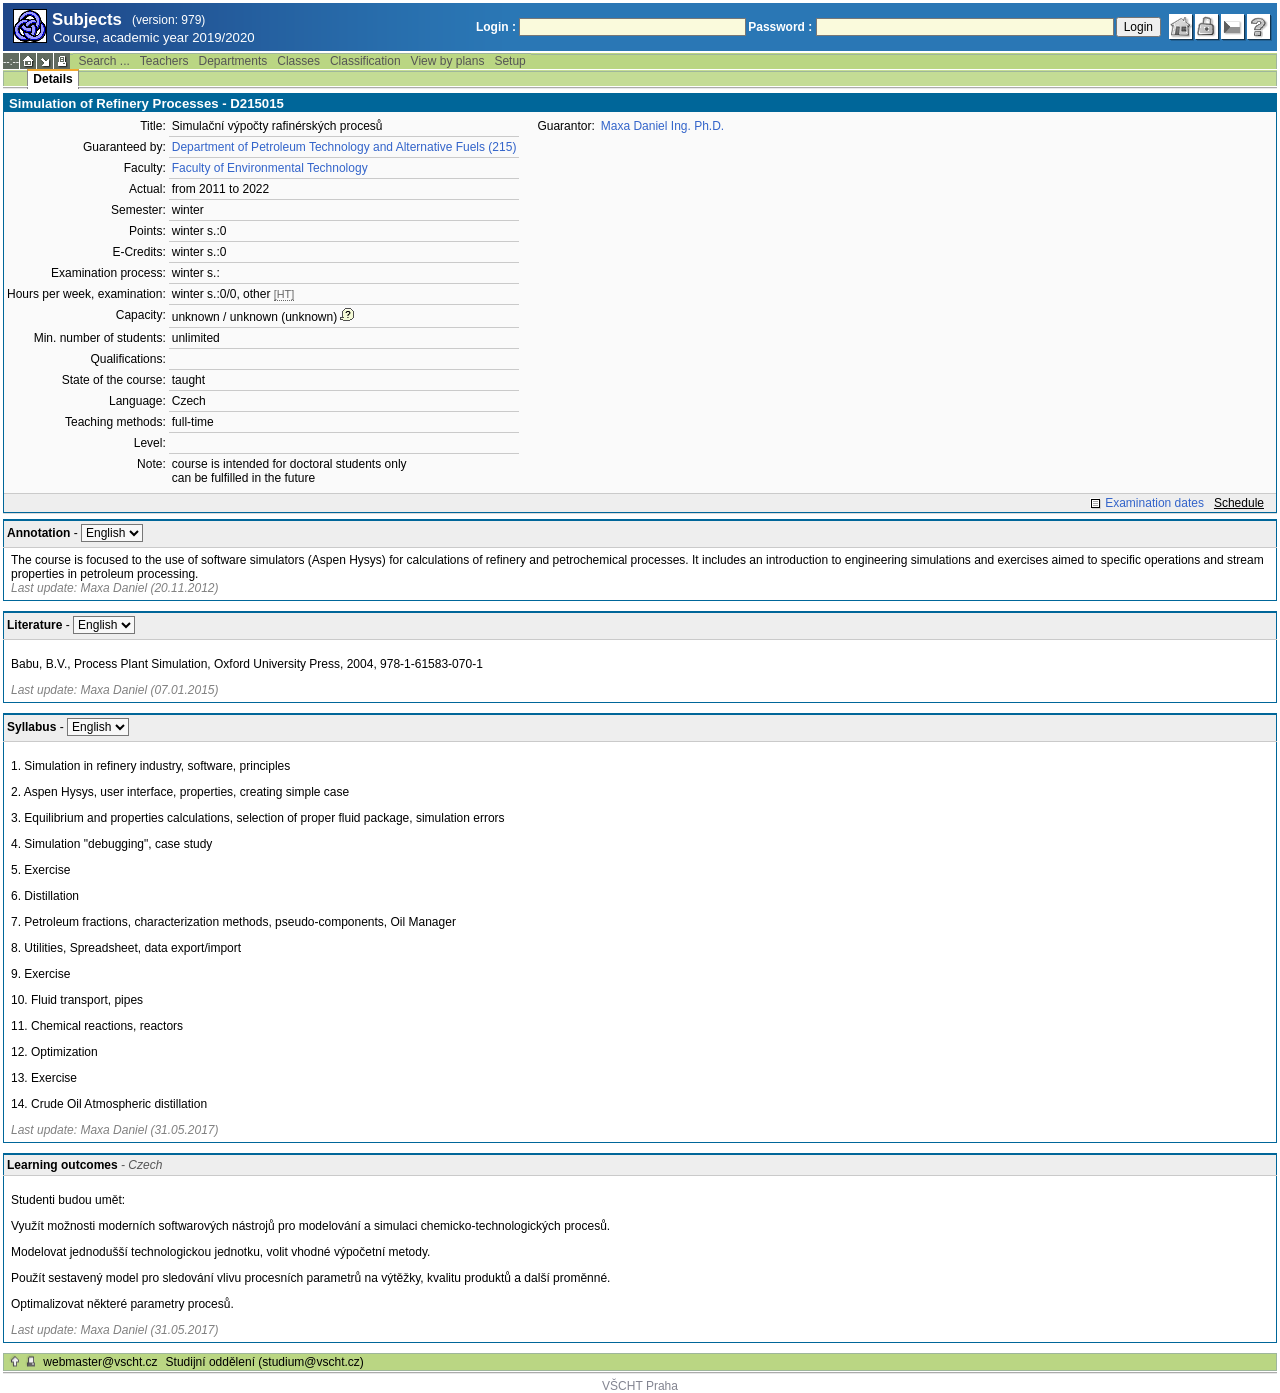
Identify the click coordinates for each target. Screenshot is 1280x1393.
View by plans (448, 61)
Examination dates (1154, 503)
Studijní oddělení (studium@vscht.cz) (265, 1362)
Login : (496, 27)
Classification (365, 61)
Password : (780, 27)
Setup (509, 61)
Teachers (164, 61)
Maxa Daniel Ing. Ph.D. (662, 126)
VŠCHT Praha (640, 1386)
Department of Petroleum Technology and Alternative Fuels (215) (344, 147)
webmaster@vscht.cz (100, 1362)
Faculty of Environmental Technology (270, 168)
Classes (298, 61)
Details (52, 79)
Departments (233, 61)
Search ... (103, 61)
